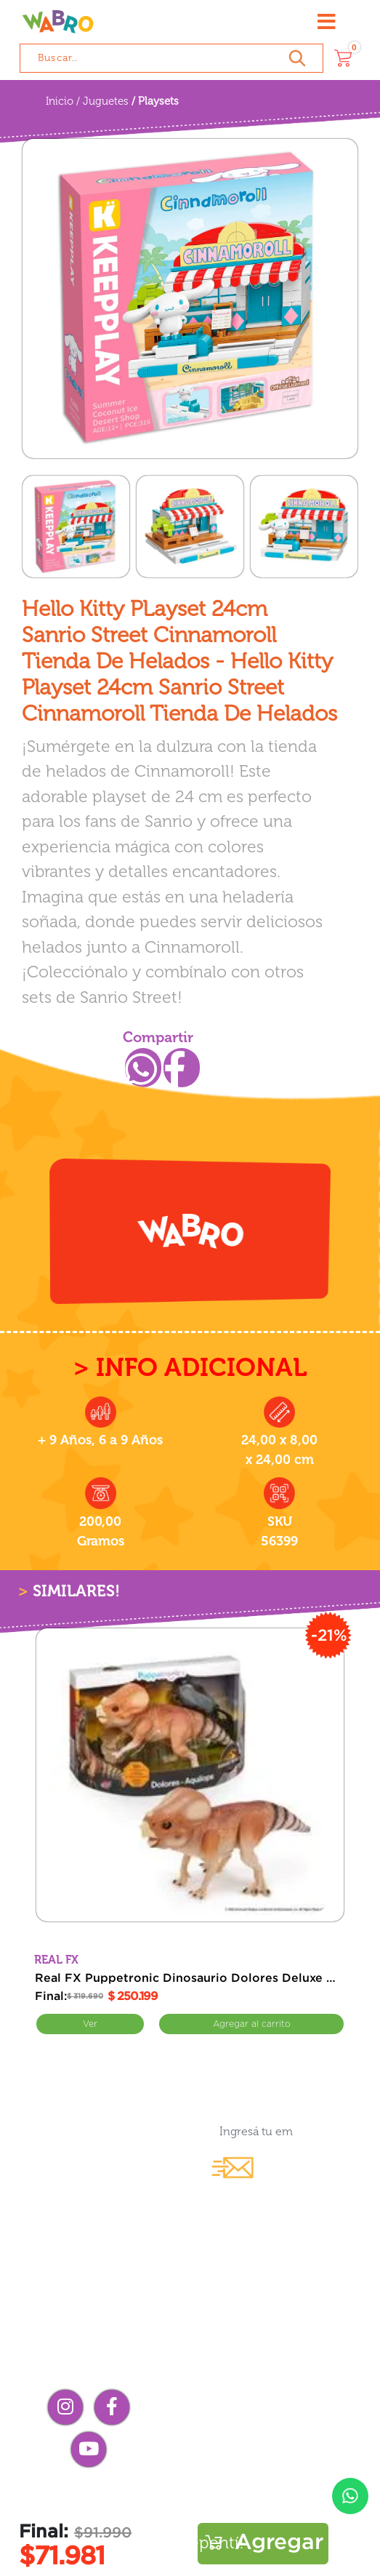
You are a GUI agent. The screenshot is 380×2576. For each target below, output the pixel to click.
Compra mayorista (279, 2381)
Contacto (279, 2355)
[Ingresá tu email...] (251, 2131)
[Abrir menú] (327, 21)
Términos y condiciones (190, 2517)
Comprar (251, 2024)
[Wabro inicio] (58, 21)
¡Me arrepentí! (190, 2542)
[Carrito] (343, 58)
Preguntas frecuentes (190, 2492)
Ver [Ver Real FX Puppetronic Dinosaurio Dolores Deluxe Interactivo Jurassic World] (90, 2024)
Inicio (59, 101)
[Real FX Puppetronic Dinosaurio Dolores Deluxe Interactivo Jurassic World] (190, 1774)
